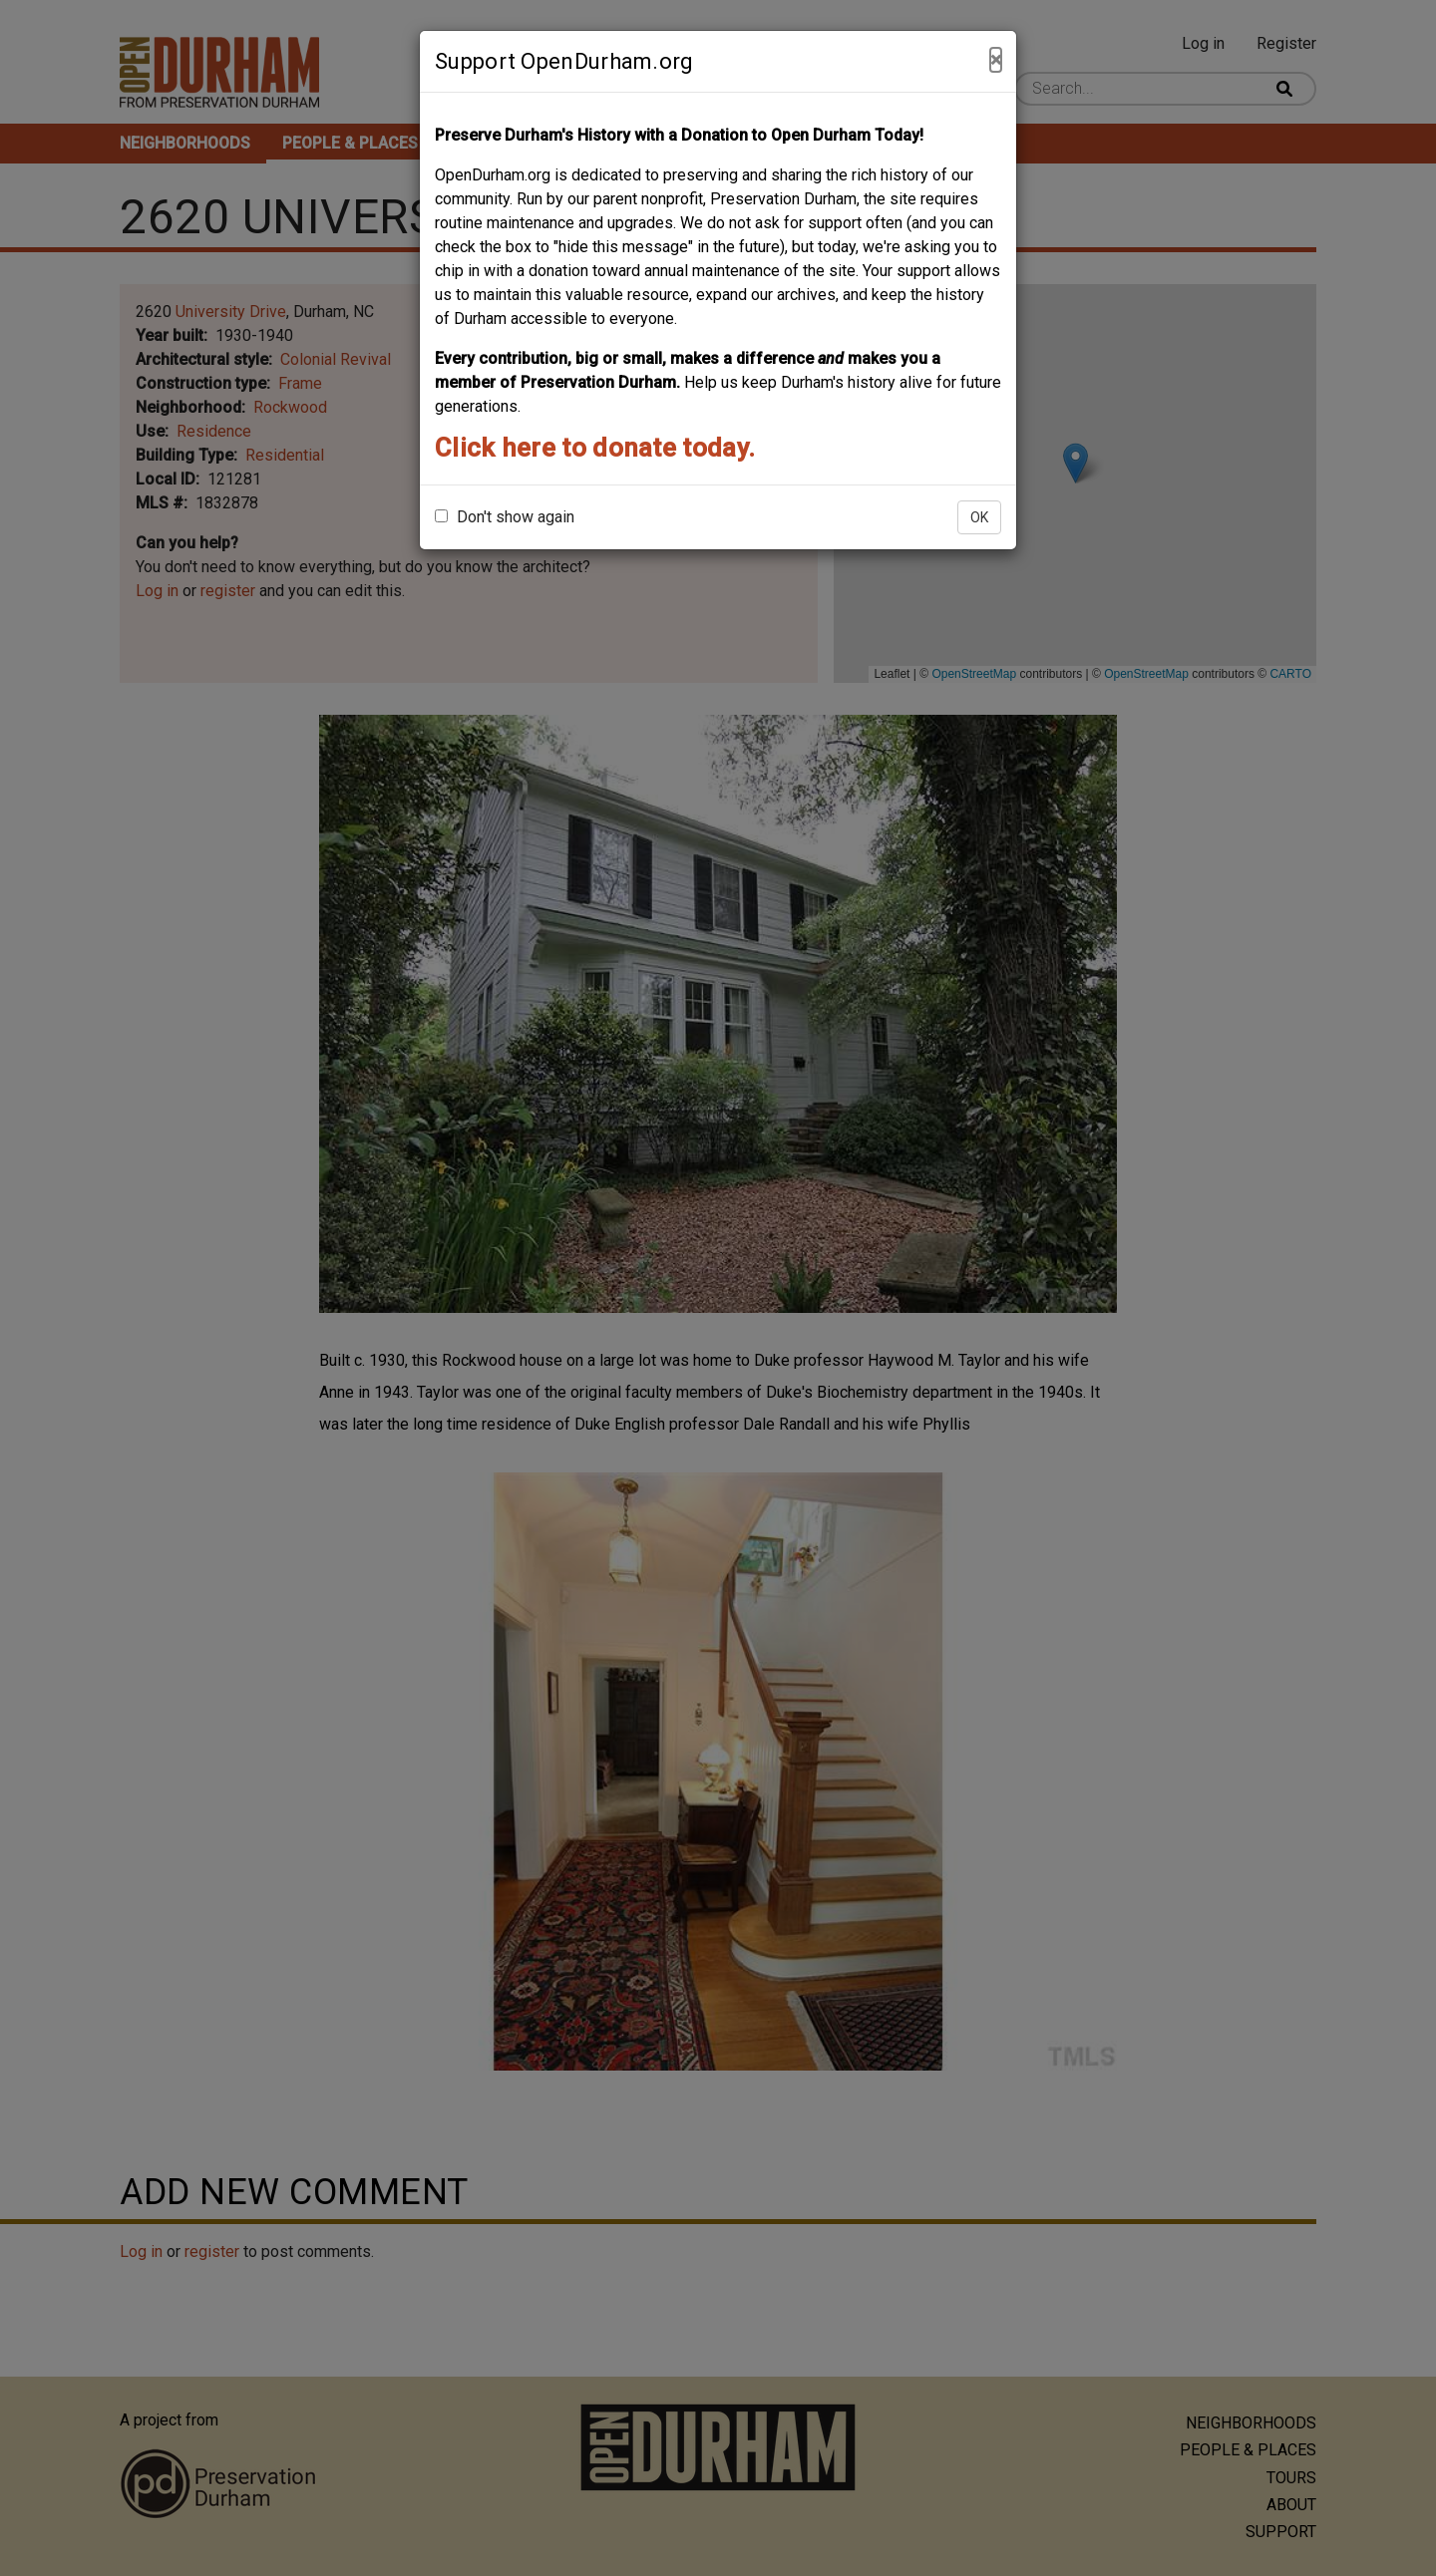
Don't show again (504, 516)
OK (979, 517)
